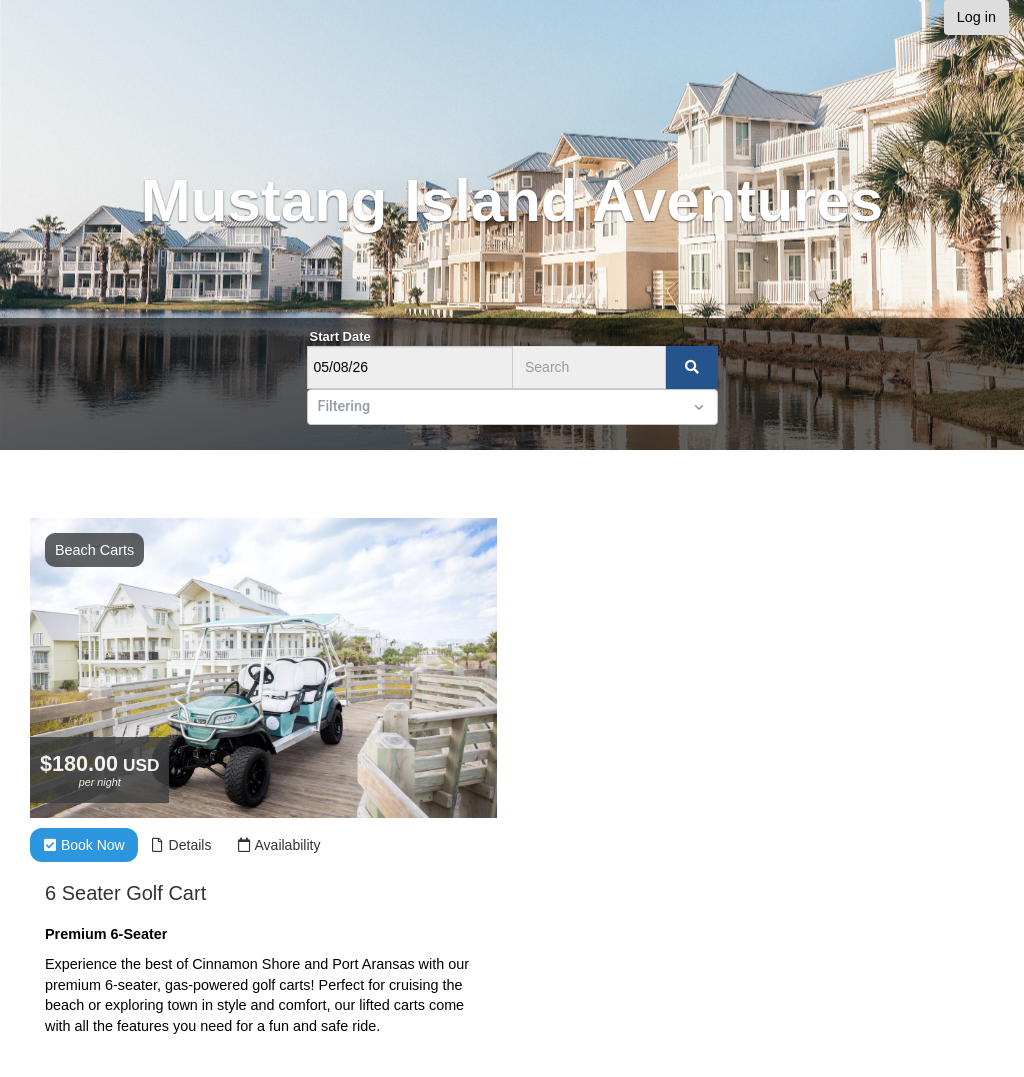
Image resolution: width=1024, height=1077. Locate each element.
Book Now (84, 845)
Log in (976, 17)
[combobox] (320, 407)
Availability (278, 845)
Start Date (340, 336)
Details (181, 845)
